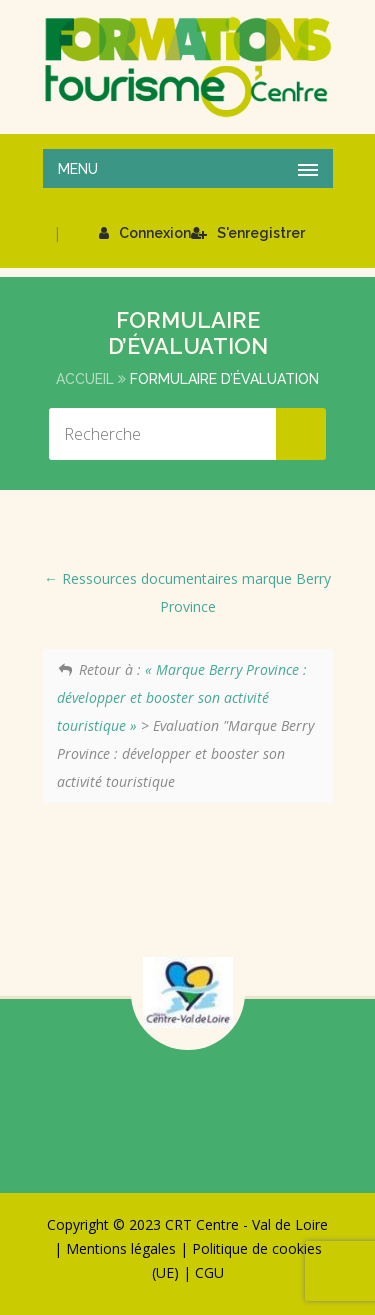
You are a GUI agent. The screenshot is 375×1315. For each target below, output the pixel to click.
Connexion (145, 233)
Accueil (85, 379)
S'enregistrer (248, 233)
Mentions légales (121, 1248)
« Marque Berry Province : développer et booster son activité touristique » (182, 697)
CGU (209, 1272)
